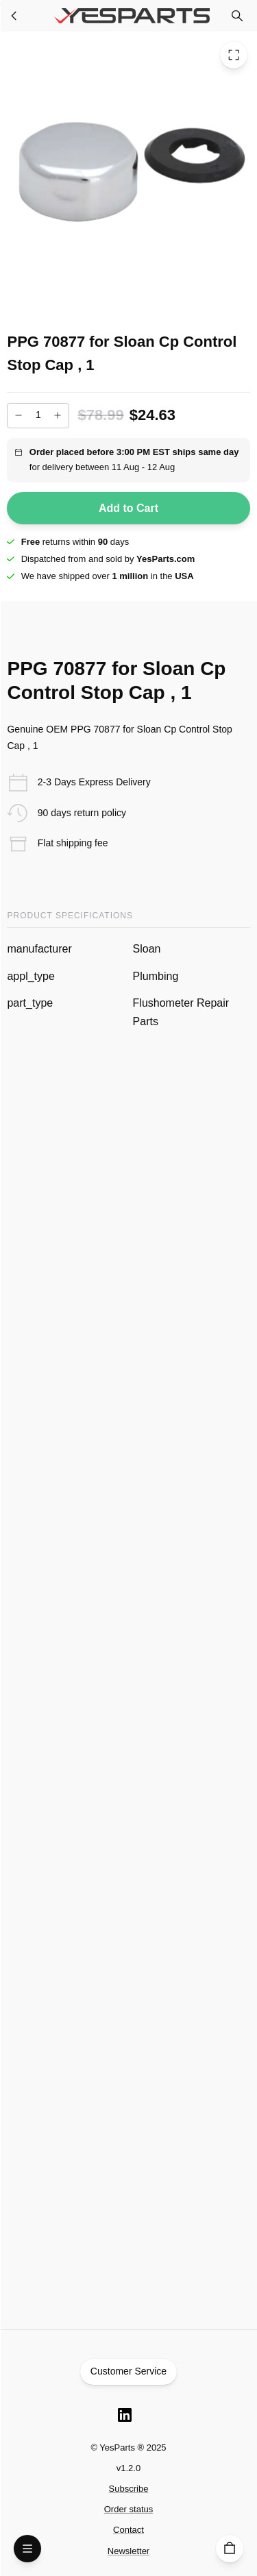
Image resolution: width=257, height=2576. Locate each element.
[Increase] (57, 415)
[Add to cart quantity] (38, 415)
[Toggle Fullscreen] (233, 55)
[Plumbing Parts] (14, 15)
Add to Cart (128, 508)
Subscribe (129, 2488)
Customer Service (129, 2372)
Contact (128, 2530)
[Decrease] (18, 415)
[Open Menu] (27, 2548)
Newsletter (128, 2551)
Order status (129, 2509)
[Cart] (229, 2548)
